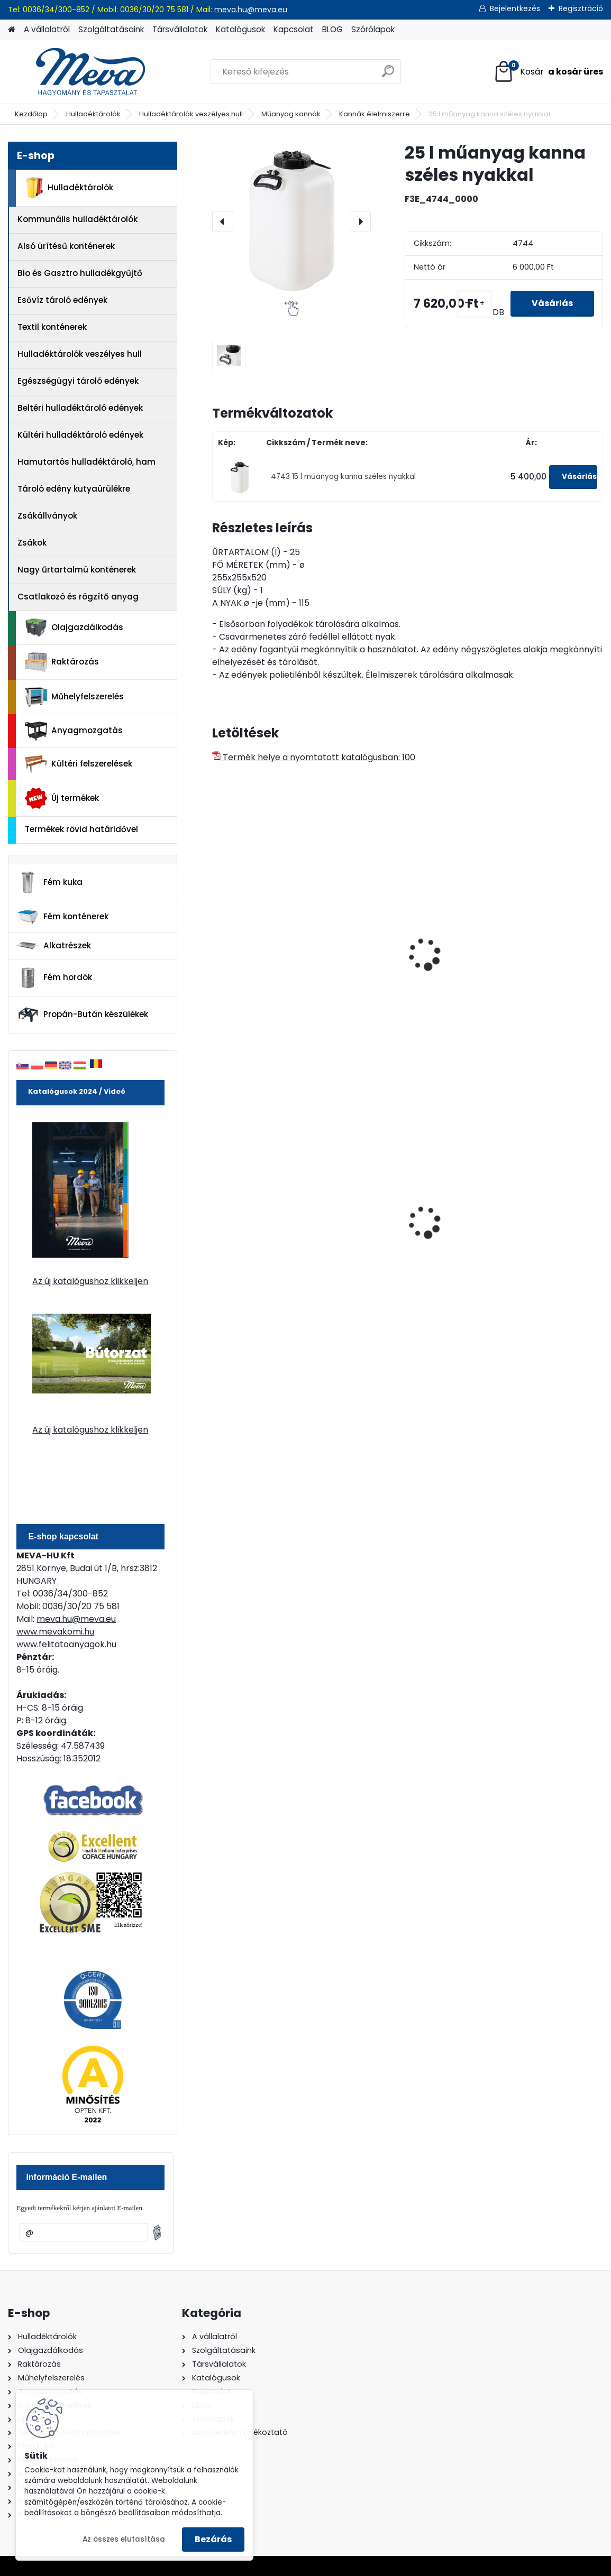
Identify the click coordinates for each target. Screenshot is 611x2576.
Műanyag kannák (291, 114)
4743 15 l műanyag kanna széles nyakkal (343, 477)
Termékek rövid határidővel (81, 829)
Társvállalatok (179, 29)
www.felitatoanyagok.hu (66, 1644)
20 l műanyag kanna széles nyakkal (263, 960)
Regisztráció (581, 8)
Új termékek (62, 798)
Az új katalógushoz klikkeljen (90, 1281)
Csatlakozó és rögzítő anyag (78, 596)
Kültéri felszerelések (78, 764)
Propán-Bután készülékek (82, 1015)
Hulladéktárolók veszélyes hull (191, 114)
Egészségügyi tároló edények (78, 380)
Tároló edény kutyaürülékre (73, 488)
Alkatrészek (54, 946)
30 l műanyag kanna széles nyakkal (395, 960)
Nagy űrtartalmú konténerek (76, 569)
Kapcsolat (293, 29)
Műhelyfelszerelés (74, 697)
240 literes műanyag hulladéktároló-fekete (397, 1224)
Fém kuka (50, 882)
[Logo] (80, 71)
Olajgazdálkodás (74, 628)
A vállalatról (47, 29)
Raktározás (62, 662)
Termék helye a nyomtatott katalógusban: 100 (313, 757)
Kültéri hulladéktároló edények (80, 434)
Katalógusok (240, 29)
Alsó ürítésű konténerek (66, 246)
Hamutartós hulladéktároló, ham (86, 461)
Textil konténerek (52, 327)
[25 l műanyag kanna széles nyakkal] (291, 221)
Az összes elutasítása (124, 2539)
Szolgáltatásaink (111, 29)
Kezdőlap (31, 114)
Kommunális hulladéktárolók (77, 219)
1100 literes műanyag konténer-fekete (528, 1224)
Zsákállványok (47, 515)
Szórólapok (373, 29)
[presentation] (222, 221)
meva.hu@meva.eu (250, 9)
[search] (388, 75)
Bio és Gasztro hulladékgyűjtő (79, 273)
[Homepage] (11, 30)
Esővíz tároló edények (62, 300)
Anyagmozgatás (74, 731)
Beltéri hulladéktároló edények (80, 407)
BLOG (332, 29)
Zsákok (32, 542)
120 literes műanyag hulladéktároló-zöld (261, 1224)
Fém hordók (54, 978)
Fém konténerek (62, 916)
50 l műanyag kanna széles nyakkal (529, 960)
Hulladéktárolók (93, 114)
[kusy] (474, 303)
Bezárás (213, 2539)
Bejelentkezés (515, 8)
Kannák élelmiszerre (374, 114)
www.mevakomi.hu (55, 1632)
